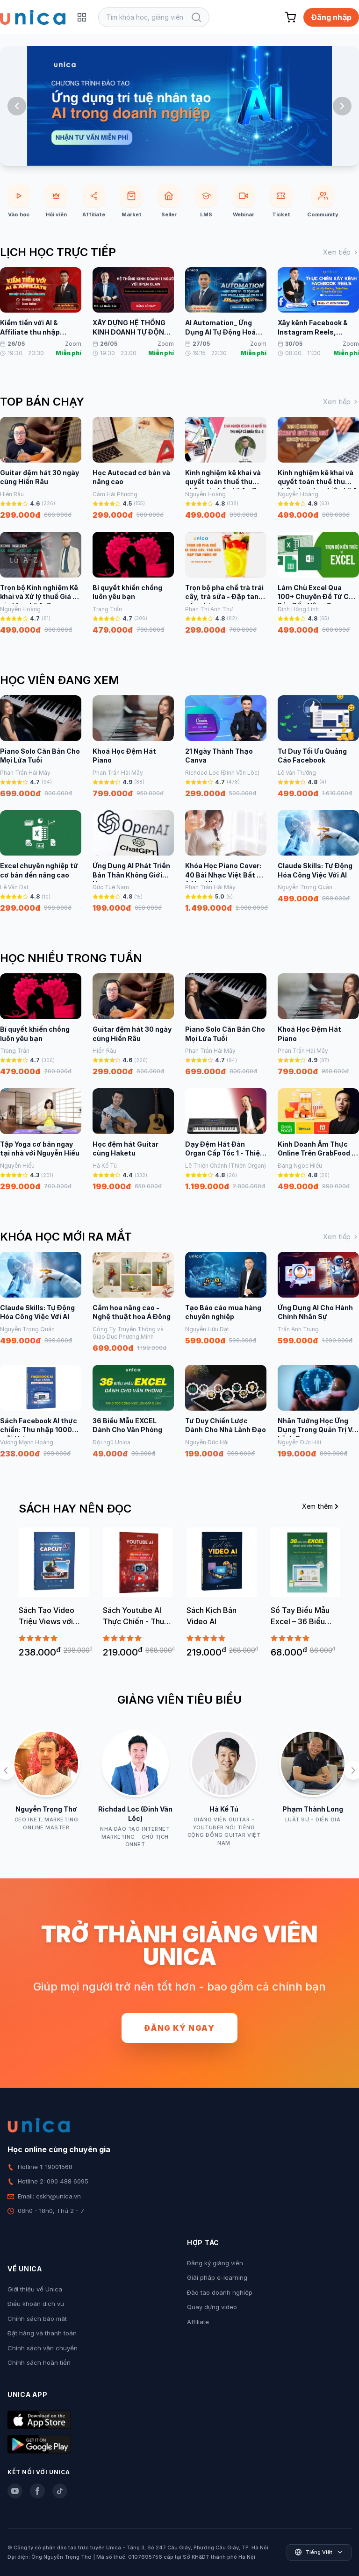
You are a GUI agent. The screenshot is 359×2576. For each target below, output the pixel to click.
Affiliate (198, 2322)
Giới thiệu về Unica (34, 2289)
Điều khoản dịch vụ (35, 2303)
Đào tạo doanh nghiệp (219, 2292)
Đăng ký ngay (179, 2028)
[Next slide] (342, 106)
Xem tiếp (341, 252)
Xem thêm (321, 1506)
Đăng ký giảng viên (215, 2263)
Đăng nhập (331, 17)
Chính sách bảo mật (37, 2318)
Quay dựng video (212, 2307)
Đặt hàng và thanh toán (42, 2333)
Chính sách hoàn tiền (39, 2362)
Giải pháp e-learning (217, 2277)
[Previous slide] (16, 106)
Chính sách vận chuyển (42, 2348)
